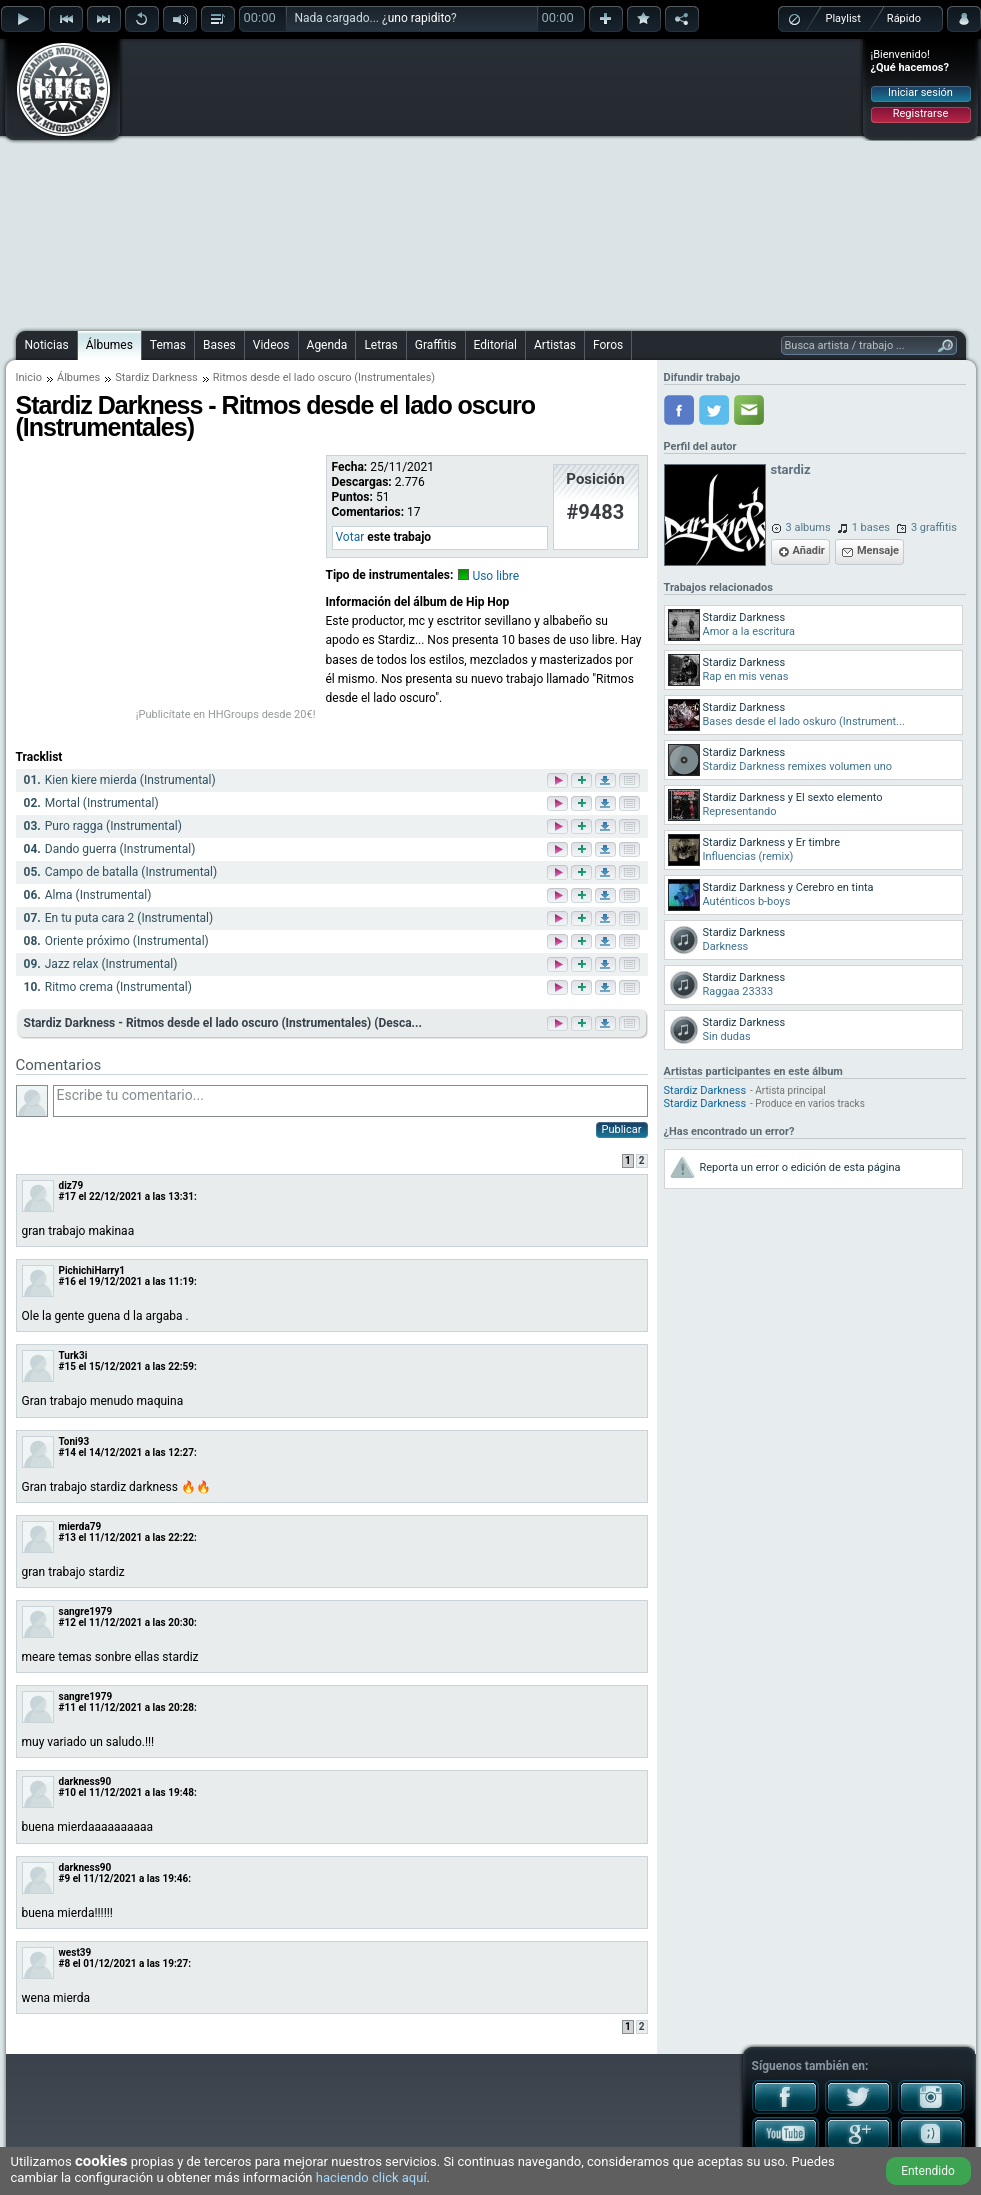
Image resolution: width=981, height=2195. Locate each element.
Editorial (495, 345)
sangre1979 (86, 1611)
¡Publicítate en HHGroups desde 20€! (226, 714)
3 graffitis (934, 527)
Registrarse (920, 113)
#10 (67, 1792)
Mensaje (878, 550)
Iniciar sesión (920, 92)
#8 (65, 1963)
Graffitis (436, 345)
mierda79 (80, 1526)
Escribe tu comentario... (350, 1101)
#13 (67, 1537)
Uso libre (495, 576)
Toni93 (74, 1441)
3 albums (808, 527)
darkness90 (85, 1781)
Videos (271, 345)
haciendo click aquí (371, 2177)
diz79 (71, 1185)
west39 (75, 1952)
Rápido (904, 18)
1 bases (871, 527)
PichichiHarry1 (92, 1270)
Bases (219, 345)
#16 (67, 1281)
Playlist (843, 18)
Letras (380, 345)
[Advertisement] (475, 182)
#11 (67, 1707)
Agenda (327, 345)
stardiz (791, 469)
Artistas (555, 345)
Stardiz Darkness (156, 377)
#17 (67, 1196)
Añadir (809, 550)
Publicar (622, 1129)
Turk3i (73, 1355)
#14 (67, 1452)
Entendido (928, 2171)
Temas (168, 345)
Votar (350, 537)
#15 (67, 1366)
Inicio (29, 377)
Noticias (47, 345)
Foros (608, 345)
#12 (67, 1622)
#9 (65, 1878)
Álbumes (109, 345)
